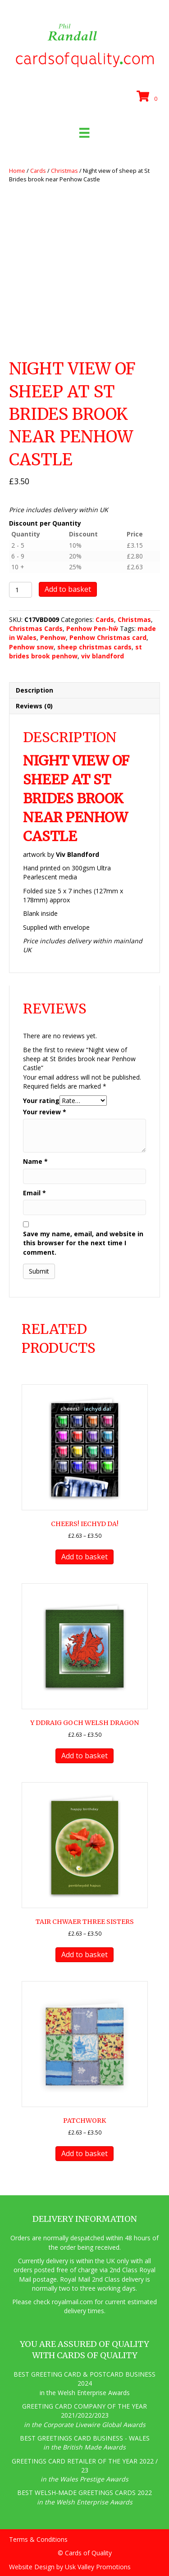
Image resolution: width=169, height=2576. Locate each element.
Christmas (64, 171)
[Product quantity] (20, 590)
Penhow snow (31, 647)
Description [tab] (34, 690)
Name (35, 1161)
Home (17, 171)
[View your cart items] (148, 96)
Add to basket (68, 589)
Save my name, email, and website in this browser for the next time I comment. (83, 1242)
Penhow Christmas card (107, 637)
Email (34, 1193)
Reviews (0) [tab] (34, 706)
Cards (38, 171)
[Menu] (84, 133)
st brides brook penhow (75, 651)
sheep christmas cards (94, 647)
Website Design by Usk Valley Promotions (70, 2566)
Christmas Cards (36, 628)
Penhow (53, 637)
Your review (44, 1112)
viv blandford (102, 656)
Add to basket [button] (84, 1557)
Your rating (41, 1100)
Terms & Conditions (38, 2539)
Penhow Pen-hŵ (92, 628)
